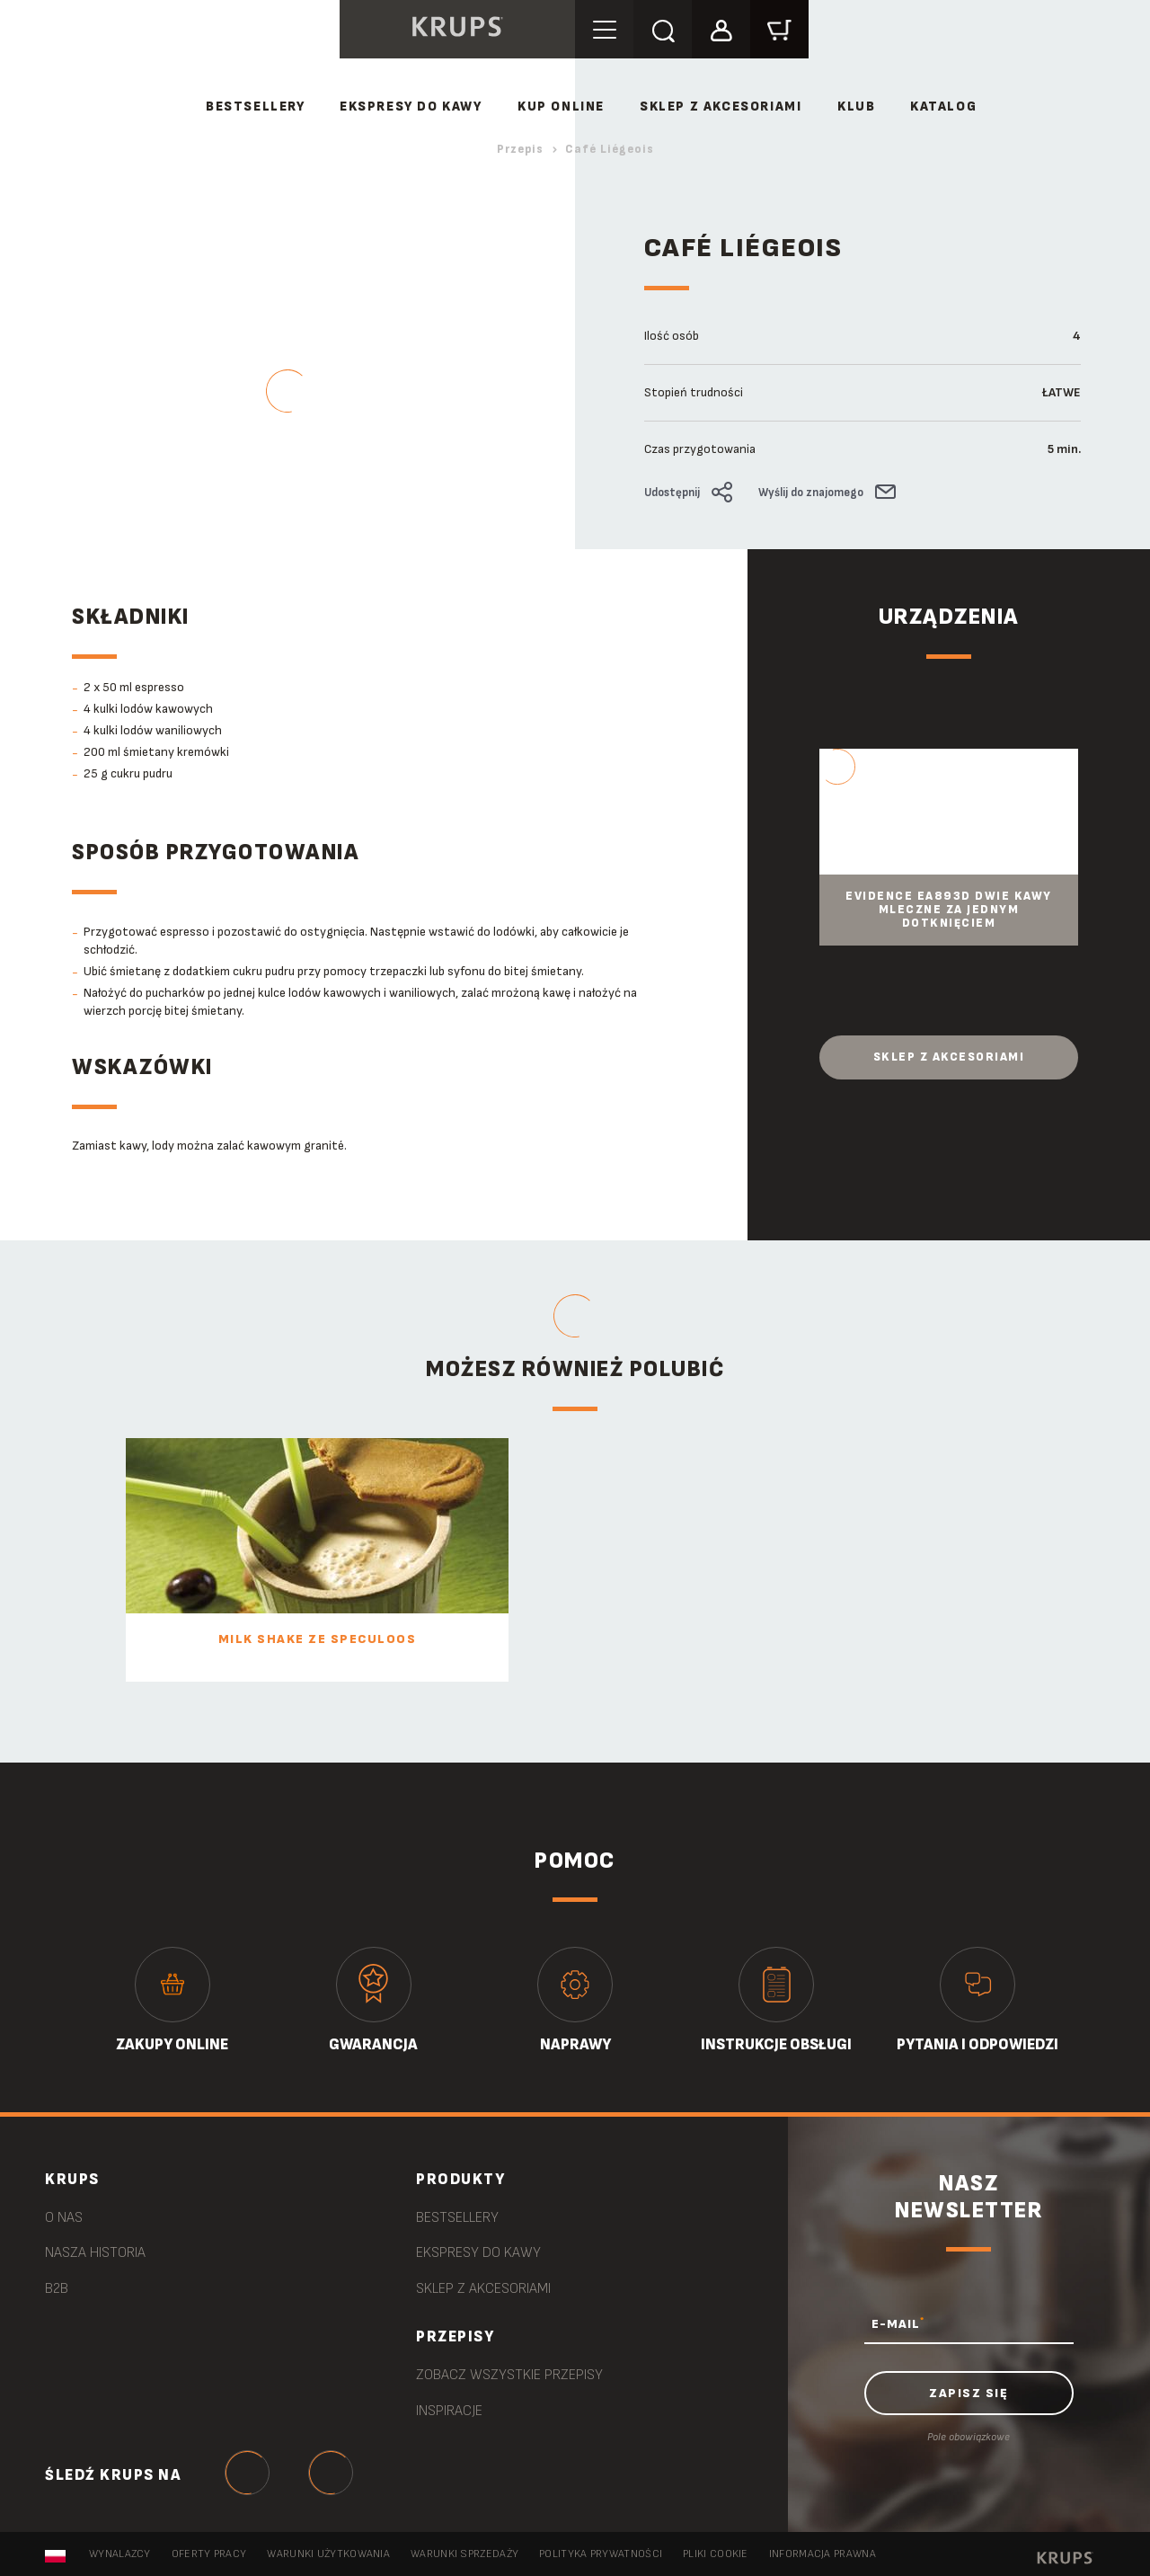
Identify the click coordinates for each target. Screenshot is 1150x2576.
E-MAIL (897, 2323)
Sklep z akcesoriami (949, 1057)
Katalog (943, 106)
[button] (721, 28)
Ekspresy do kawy (411, 106)
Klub (856, 106)
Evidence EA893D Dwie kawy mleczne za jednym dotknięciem (948, 910)
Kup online (561, 106)
